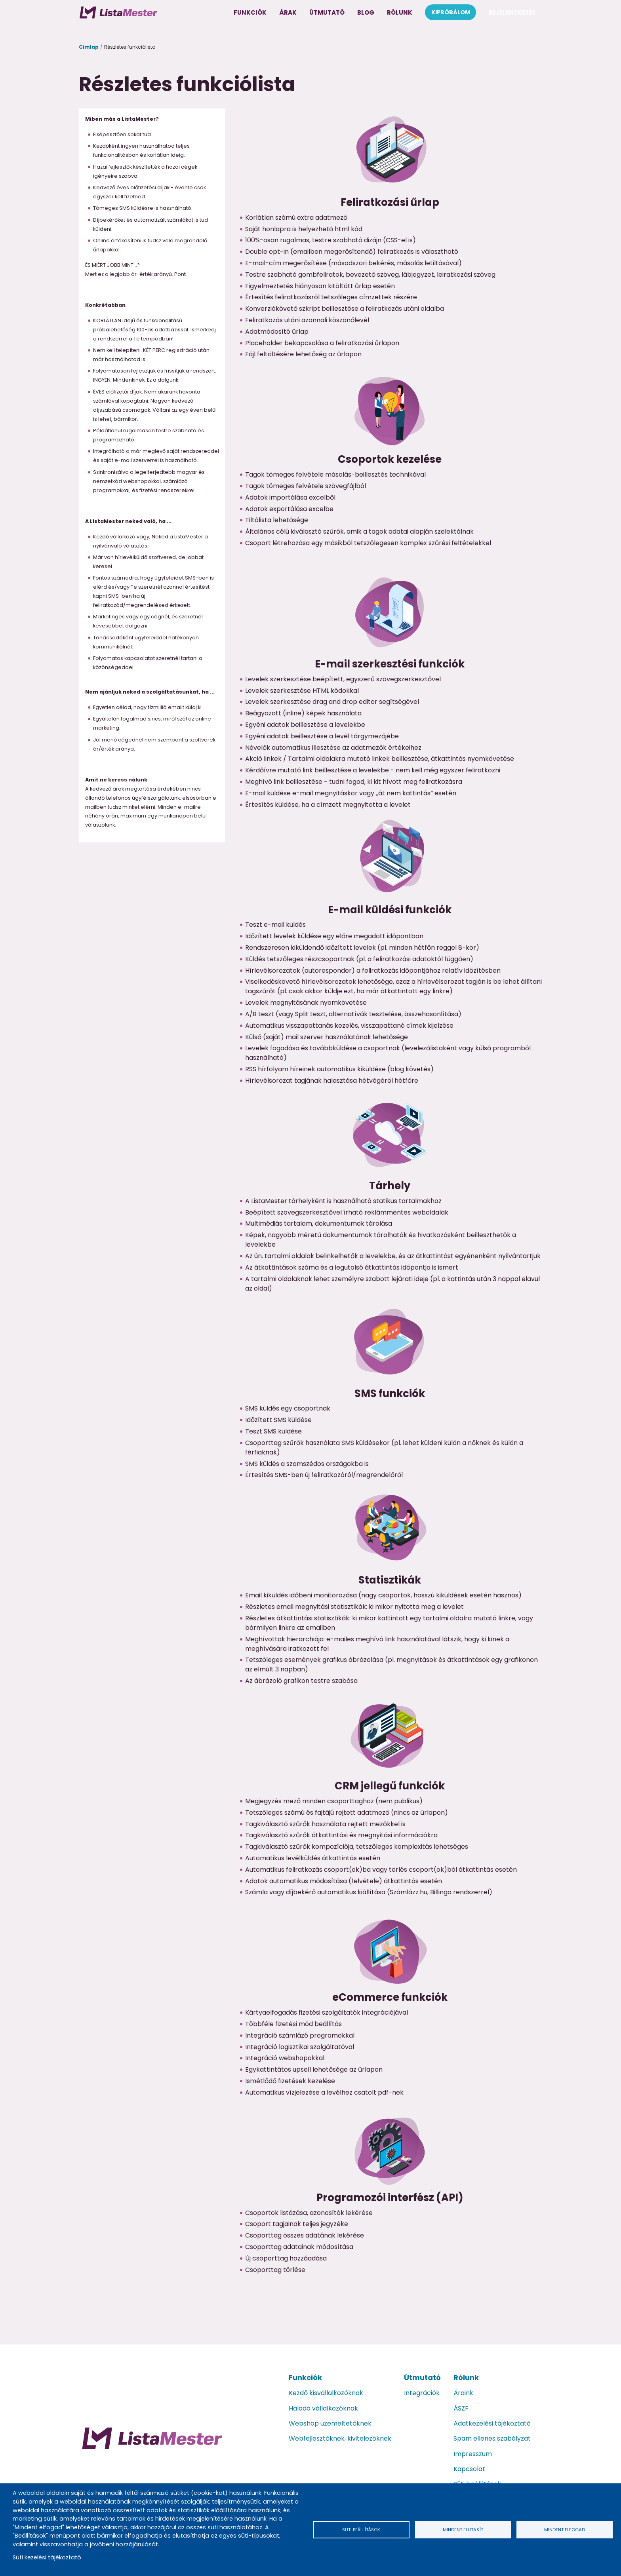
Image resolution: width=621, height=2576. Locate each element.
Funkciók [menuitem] (250, 12)
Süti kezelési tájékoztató (47, 2557)
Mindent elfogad (564, 2529)
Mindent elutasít (463, 2529)
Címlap (89, 47)
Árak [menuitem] (288, 12)
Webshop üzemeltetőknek (330, 2423)
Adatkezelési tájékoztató (492, 2423)
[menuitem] (118, 12)
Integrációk (422, 2392)
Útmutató (422, 2377)
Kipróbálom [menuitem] (450, 12)
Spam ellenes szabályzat (492, 2438)
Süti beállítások (361, 2529)
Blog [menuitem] (365, 12)
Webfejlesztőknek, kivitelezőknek (340, 2438)
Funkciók (305, 2377)
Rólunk (466, 2377)
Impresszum (472, 2453)
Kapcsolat (469, 2468)
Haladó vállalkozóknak (323, 2408)
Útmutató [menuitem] (327, 12)
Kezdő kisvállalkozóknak (326, 2392)
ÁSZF (461, 2408)
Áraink (463, 2392)
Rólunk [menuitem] (399, 12)
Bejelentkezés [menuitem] (512, 12)
